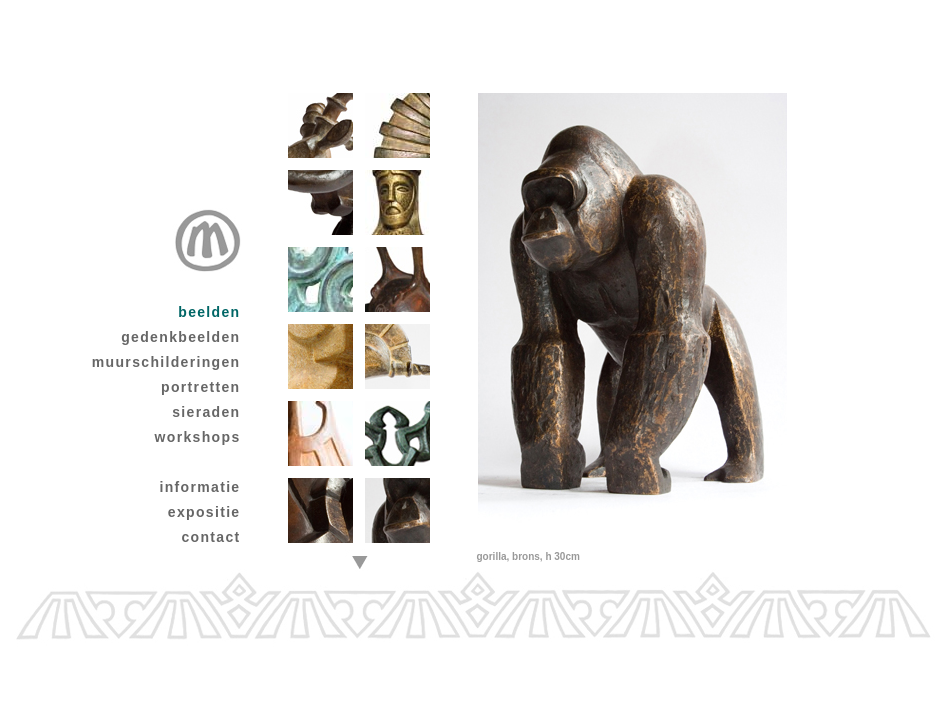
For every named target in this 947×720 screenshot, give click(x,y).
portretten (200, 387)
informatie (199, 487)
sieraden (206, 412)
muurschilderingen (166, 362)
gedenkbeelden (180, 337)
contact (210, 537)
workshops (198, 437)
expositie (204, 512)
